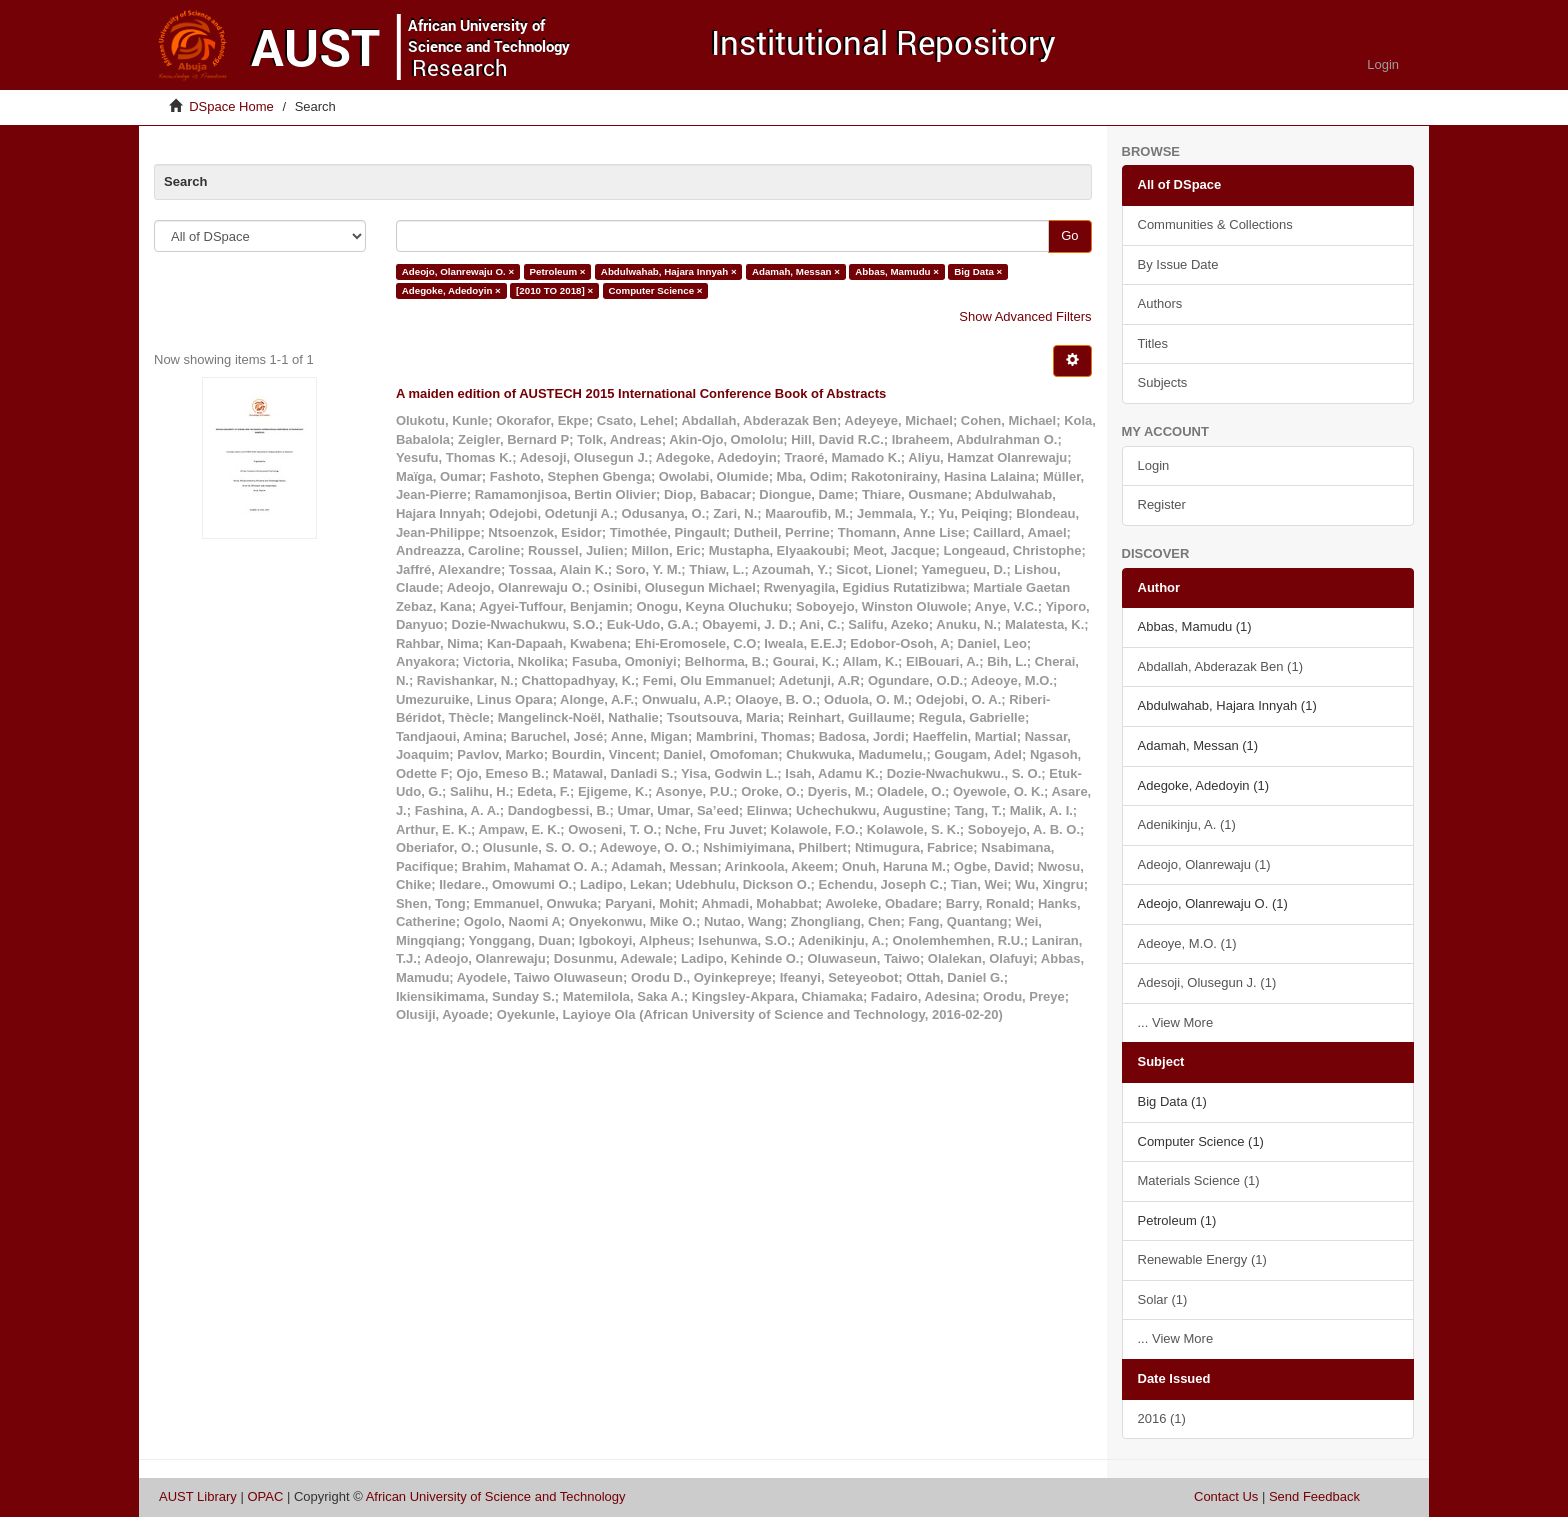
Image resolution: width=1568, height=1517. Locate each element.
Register (1162, 504)
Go (1069, 235)
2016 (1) (1162, 1418)
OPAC (265, 1496)
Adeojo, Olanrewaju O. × (458, 271)
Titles (1153, 343)
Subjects (1163, 382)
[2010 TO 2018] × (554, 290)
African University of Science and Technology (496, 1496)
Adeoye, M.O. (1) (1187, 943)
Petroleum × (557, 271)
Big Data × (978, 271)
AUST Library (198, 1496)
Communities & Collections (1215, 224)
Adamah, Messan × (796, 271)
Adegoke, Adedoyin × (451, 290)
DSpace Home (231, 106)
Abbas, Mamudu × (897, 271)
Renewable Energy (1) (1202, 1259)
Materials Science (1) (1199, 1180)
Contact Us (1226, 1496)
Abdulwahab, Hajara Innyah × (669, 271)
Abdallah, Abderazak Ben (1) (1221, 666)
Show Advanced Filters (1025, 316)
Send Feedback (1314, 1496)
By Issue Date (1178, 264)
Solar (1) (1163, 1299)
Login (1154, 465)
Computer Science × (655, 290)
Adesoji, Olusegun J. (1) (1207, 982)
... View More (1176, 1022)
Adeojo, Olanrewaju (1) (1204, 864)
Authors (1160, 303)
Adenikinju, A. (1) (1187, 824)
